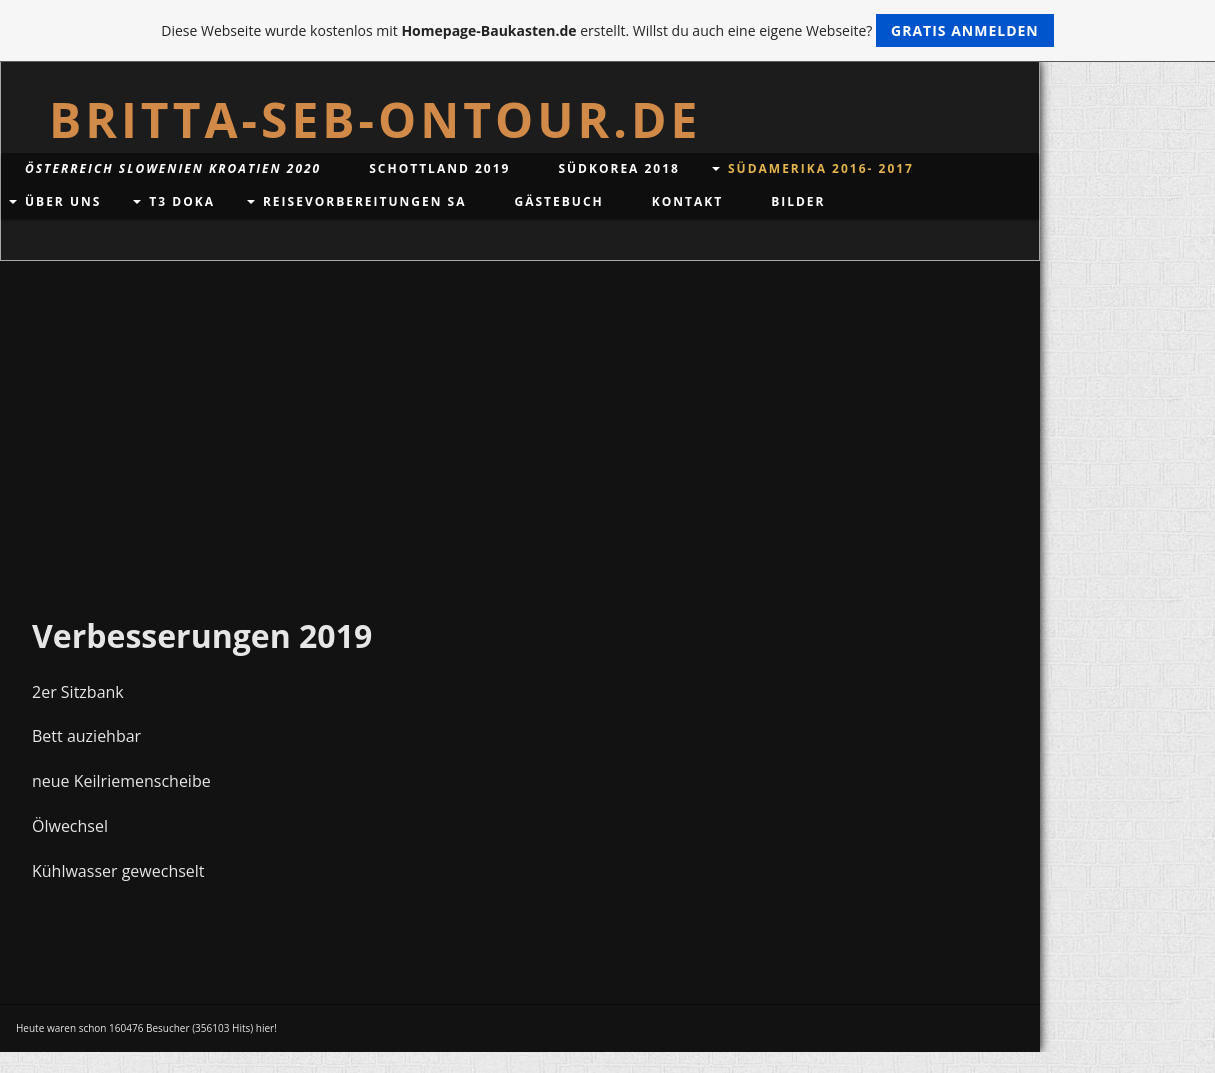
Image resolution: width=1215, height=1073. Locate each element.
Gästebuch (559, 201)
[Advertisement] (520, 411)
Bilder (798, 201)
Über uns (63, 201)
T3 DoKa (182, 201)
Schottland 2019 (439, 168)
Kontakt (687, 201)
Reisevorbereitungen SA (365, 201)
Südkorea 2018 (619, 168)
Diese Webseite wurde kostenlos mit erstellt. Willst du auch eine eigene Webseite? (607, 30)
